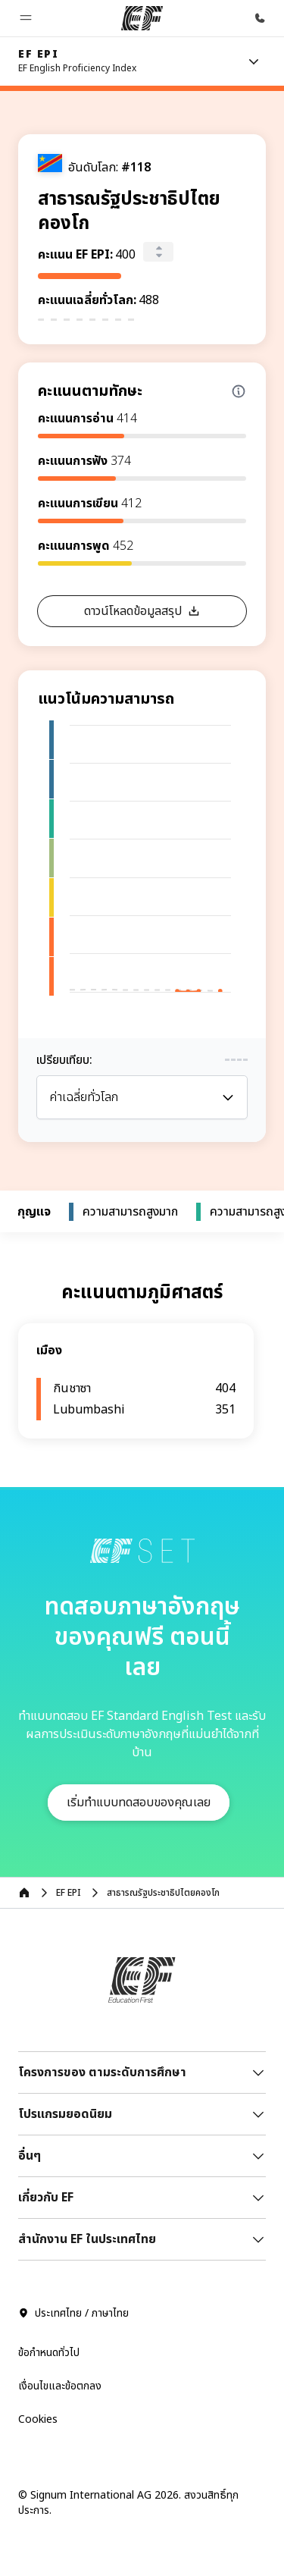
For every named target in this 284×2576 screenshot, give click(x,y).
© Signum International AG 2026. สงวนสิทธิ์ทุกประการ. (128, 2502)
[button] (25, 18)
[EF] (142, 18)
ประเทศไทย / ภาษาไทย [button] (73, 2313)
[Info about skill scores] (238, 391)
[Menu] (254, 61)
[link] (77, 61)
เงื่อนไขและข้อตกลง (59, 2386)
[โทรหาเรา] (260, 18)
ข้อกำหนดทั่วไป (49, 2353)
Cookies (38, 2419)
